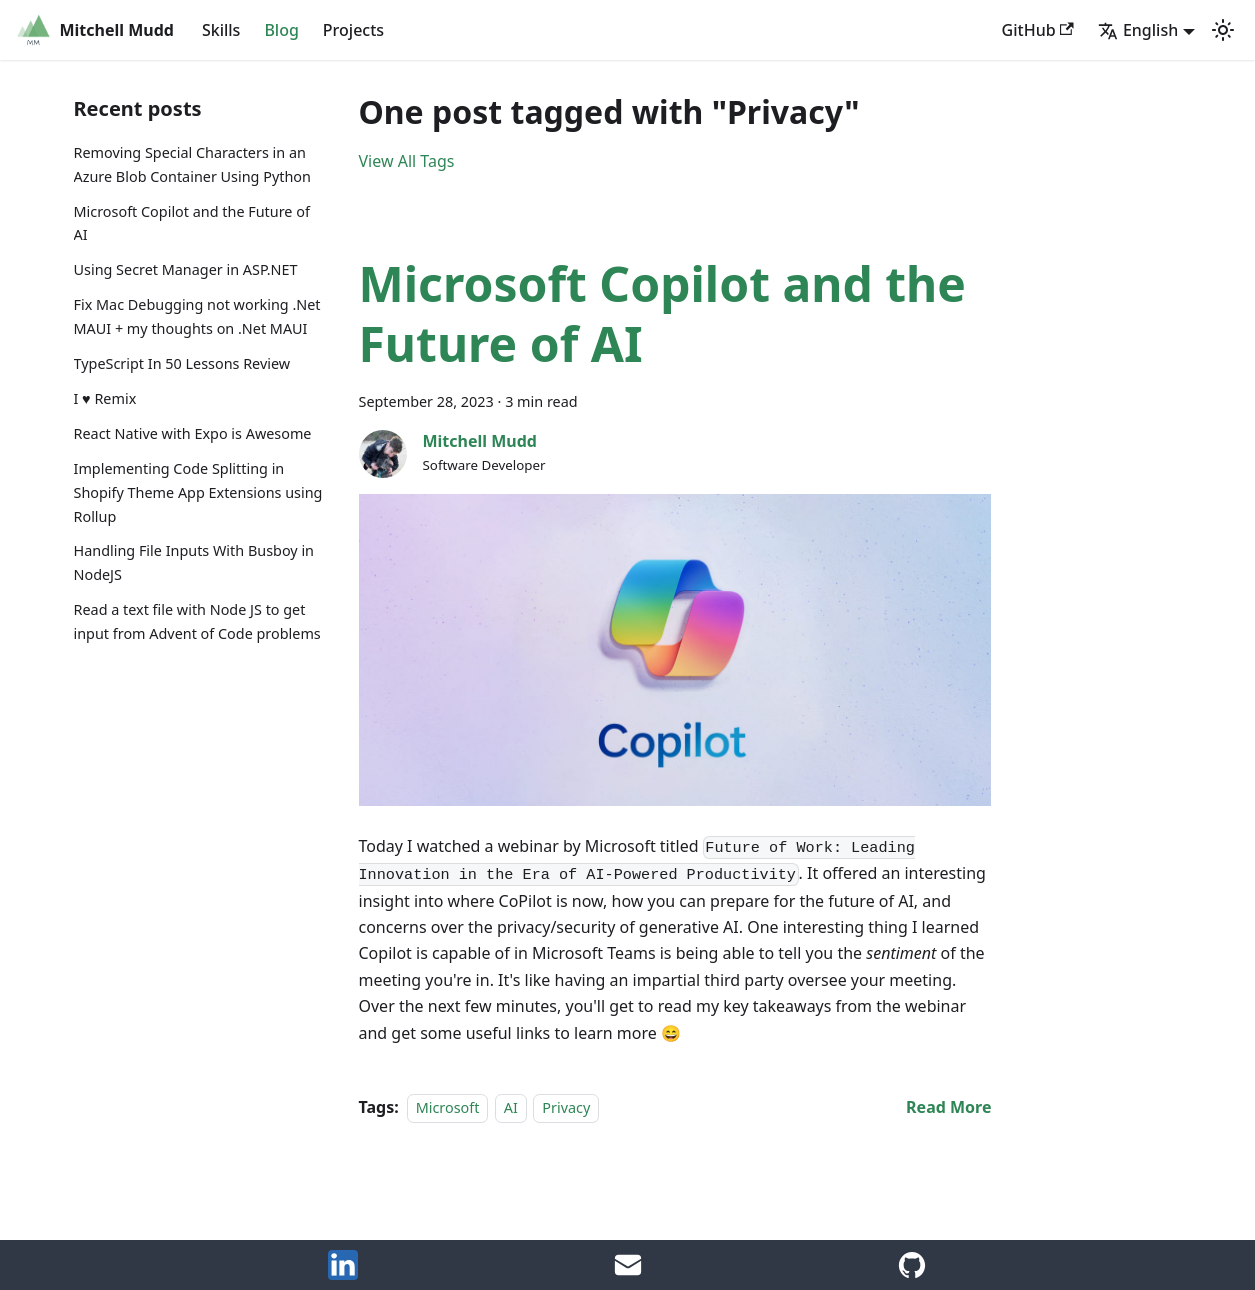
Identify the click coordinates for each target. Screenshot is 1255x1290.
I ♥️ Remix (105, 398)
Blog (281, 30)
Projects (353, 30)
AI (511, 1107)
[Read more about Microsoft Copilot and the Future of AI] (948, 1107)
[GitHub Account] (912, 1274)
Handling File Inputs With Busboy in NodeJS (194, 562)
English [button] (1138, 30)
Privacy (566, 1107)
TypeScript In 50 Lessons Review (182, 363)
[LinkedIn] (343, 1274)
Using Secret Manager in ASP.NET (186, 269)
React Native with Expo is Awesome (193, 433)
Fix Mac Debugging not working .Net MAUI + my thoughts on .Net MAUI (197, 316)
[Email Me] (628, 1274)
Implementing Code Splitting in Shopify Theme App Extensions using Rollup (198, 492)
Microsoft (448, 1107)
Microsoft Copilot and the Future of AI (192, 223)
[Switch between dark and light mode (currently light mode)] (1223, 30)
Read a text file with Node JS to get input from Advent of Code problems (197, 621)
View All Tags (407, 161)
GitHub (1038, 30)
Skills (221, 30)
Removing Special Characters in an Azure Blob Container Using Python (192, 164)
